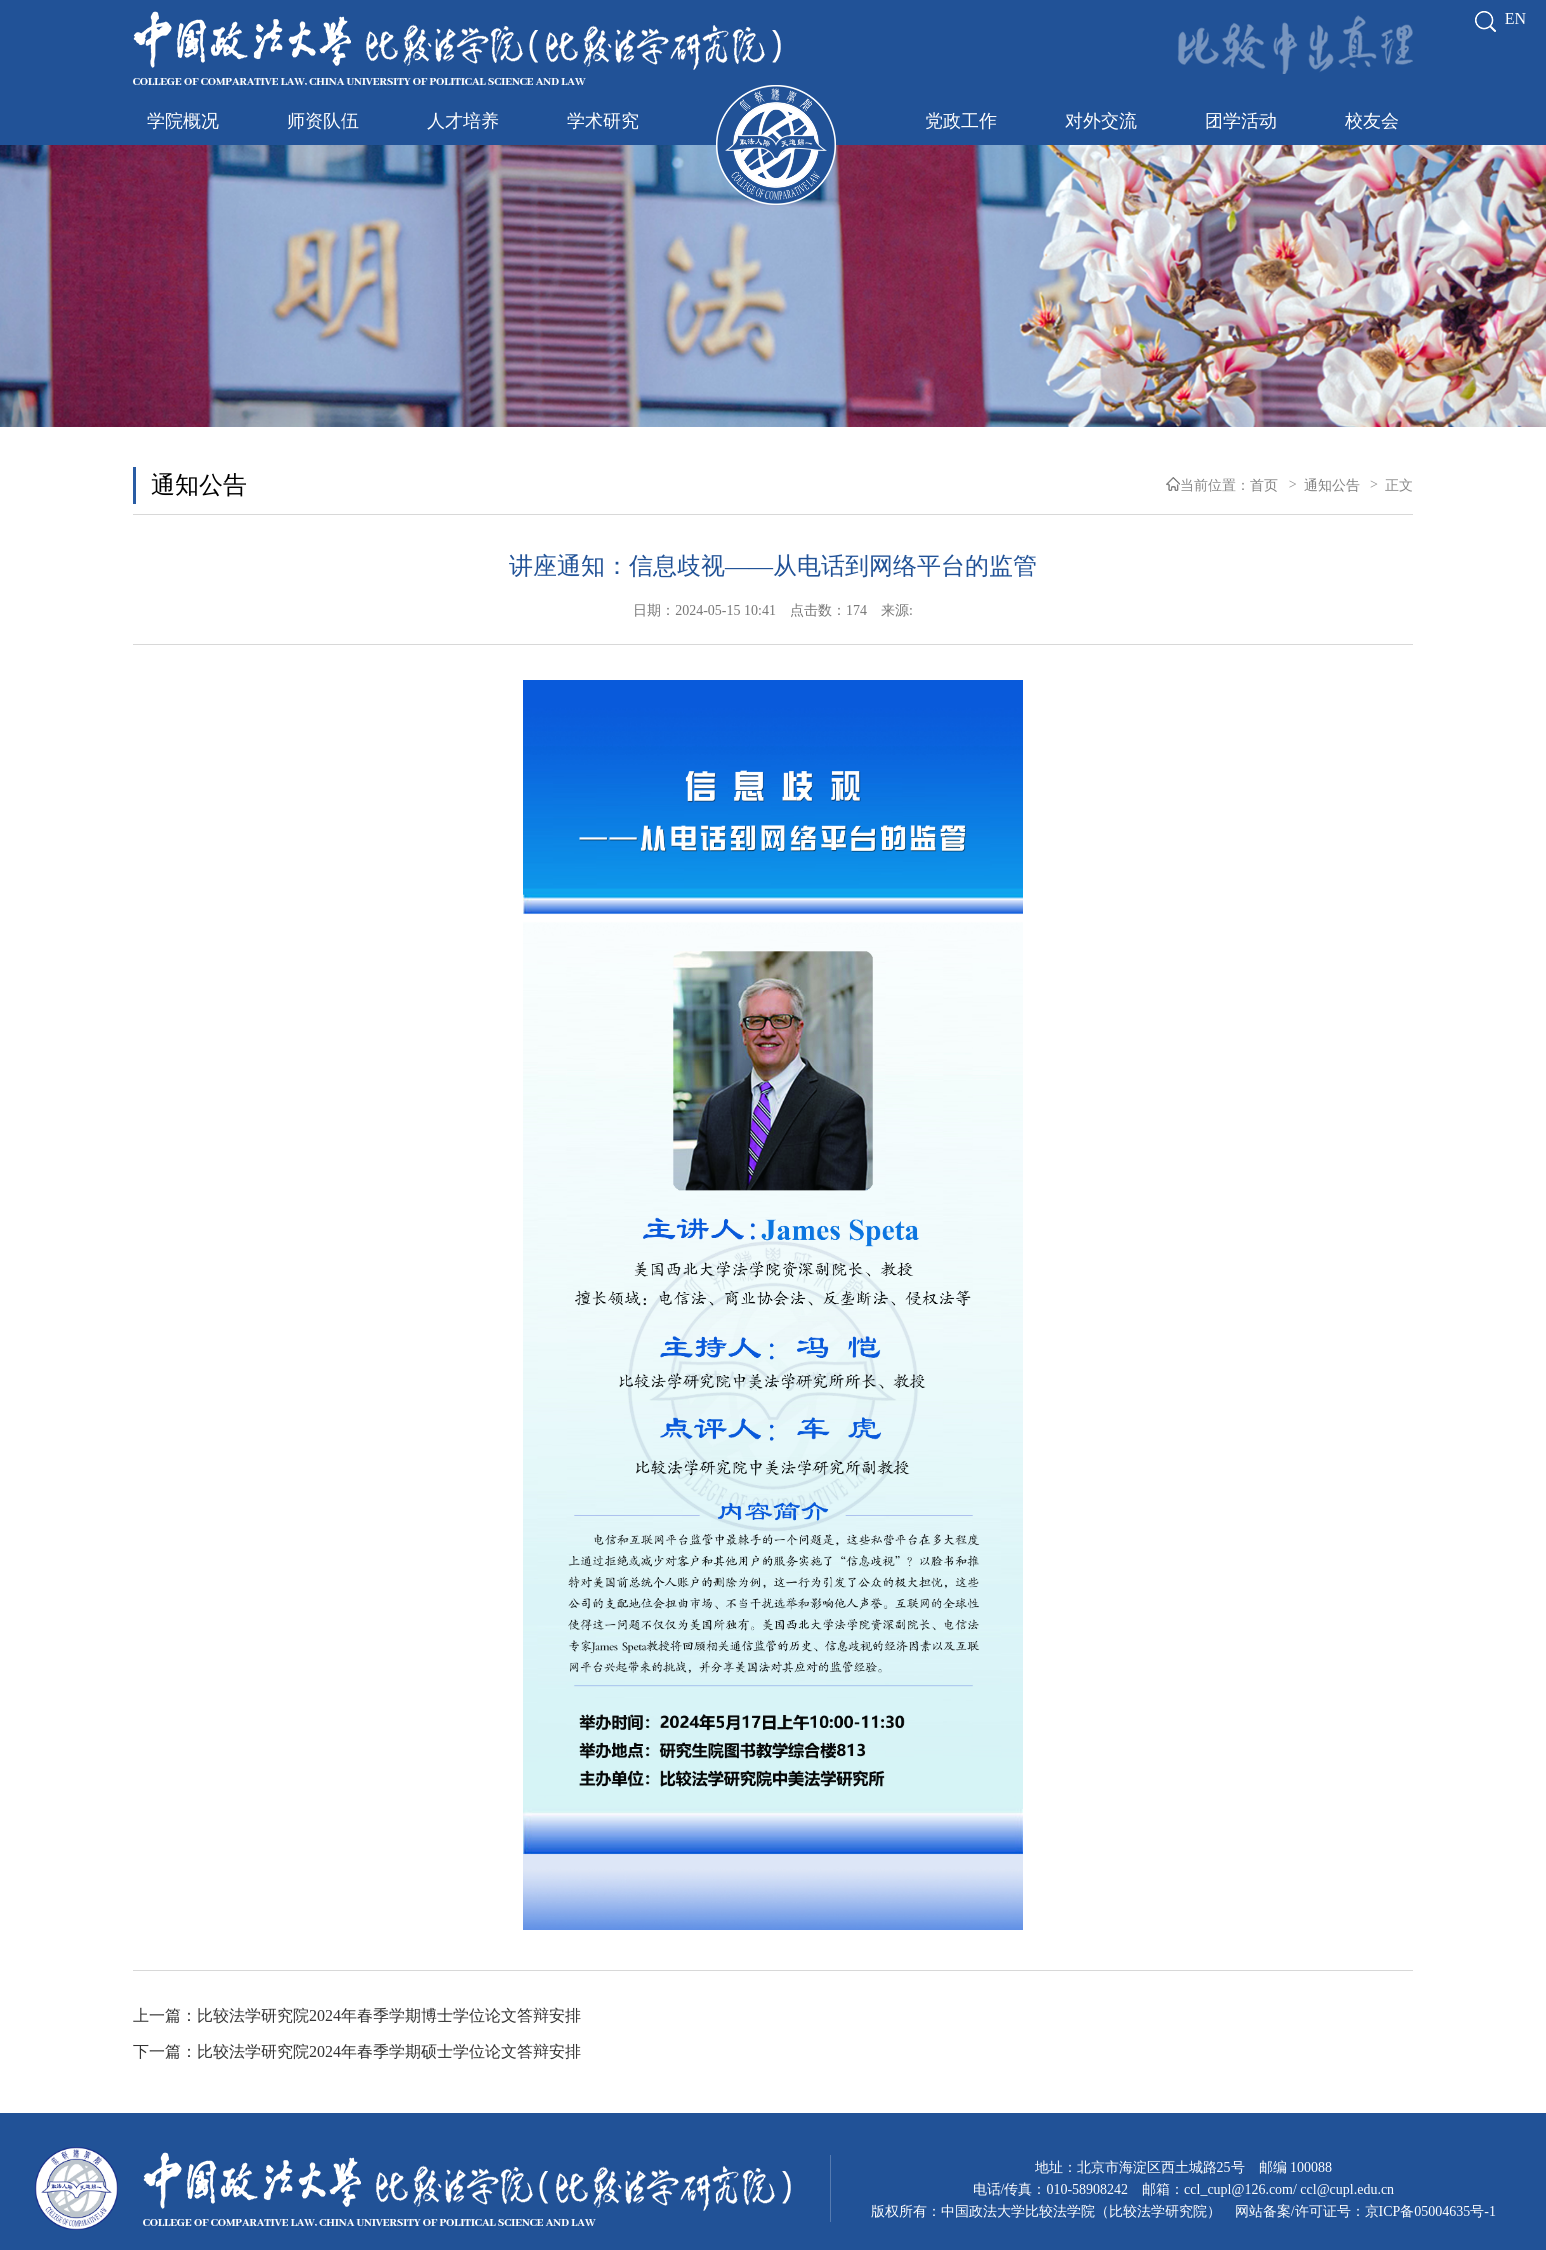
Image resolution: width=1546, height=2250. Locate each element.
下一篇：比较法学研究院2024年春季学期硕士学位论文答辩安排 (357, 2051)
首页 (1264, 485)
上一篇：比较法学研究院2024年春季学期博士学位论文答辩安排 (357, 2015)
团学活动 (1241, 121)
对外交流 (1101, 121)
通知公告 (199, 485)
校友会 (1372, 121)
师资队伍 (323, 121)
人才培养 (463, 121)
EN (1515, 18)
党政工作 (961, 121)
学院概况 (183, 121)
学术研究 (603, 121)
